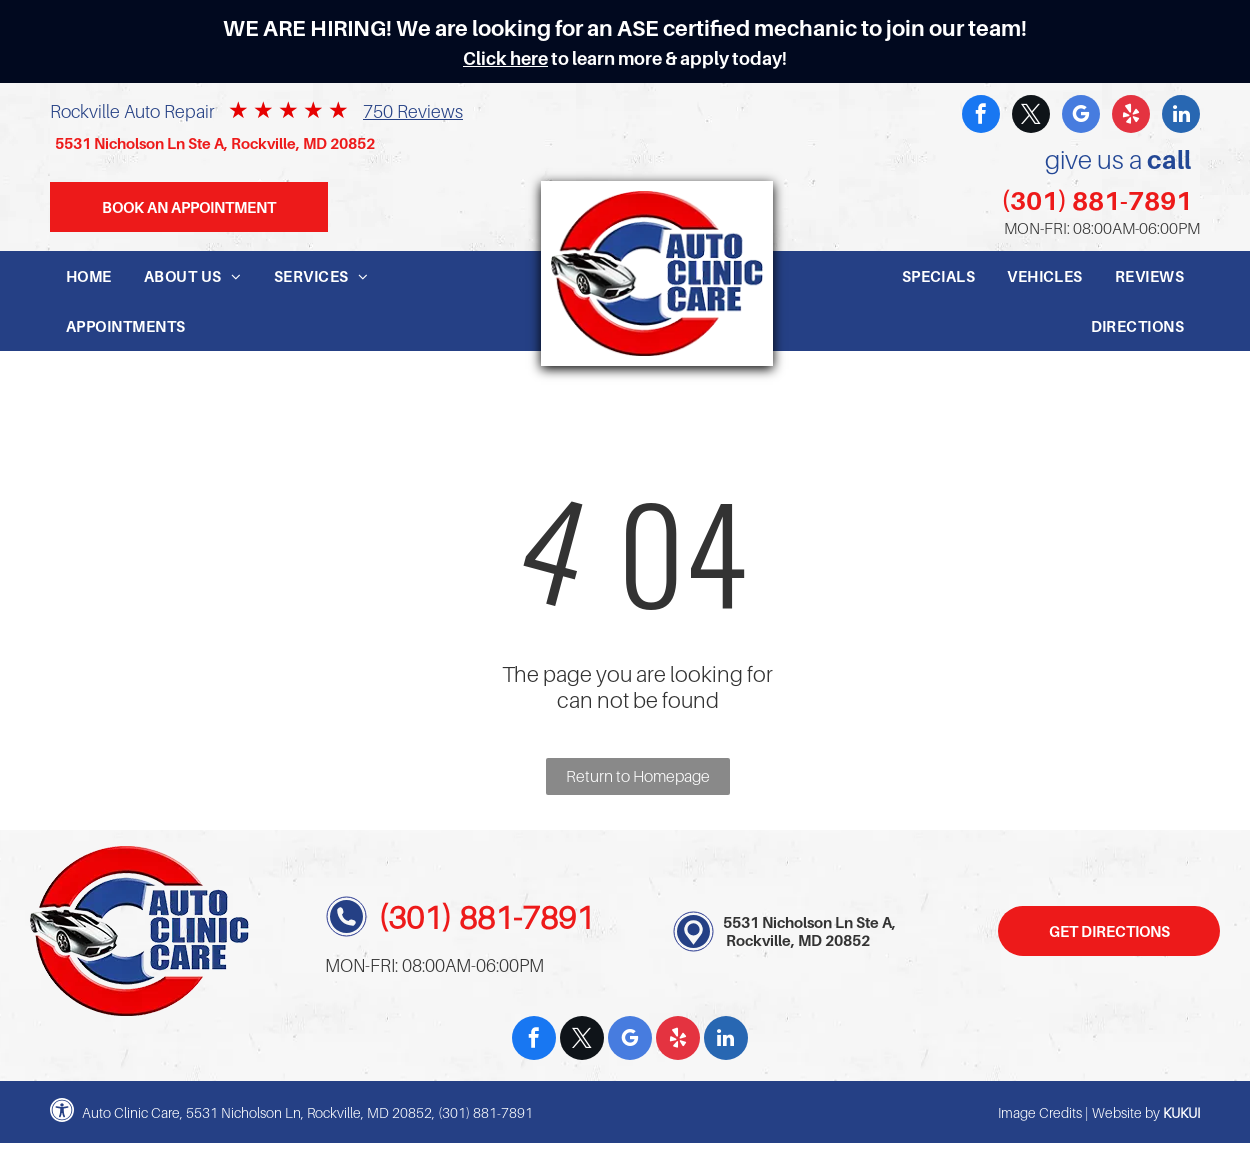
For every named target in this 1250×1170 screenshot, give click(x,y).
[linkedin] (1181, 116)
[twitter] (1031, 116)
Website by (1126, 1112)
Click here (505, 58)
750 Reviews (413, 111)
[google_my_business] (1081, 116)
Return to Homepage (638, 776)
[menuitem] (89, 276)
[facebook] (981, 116)
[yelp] (1131, 116)
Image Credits (1040, 1112)
